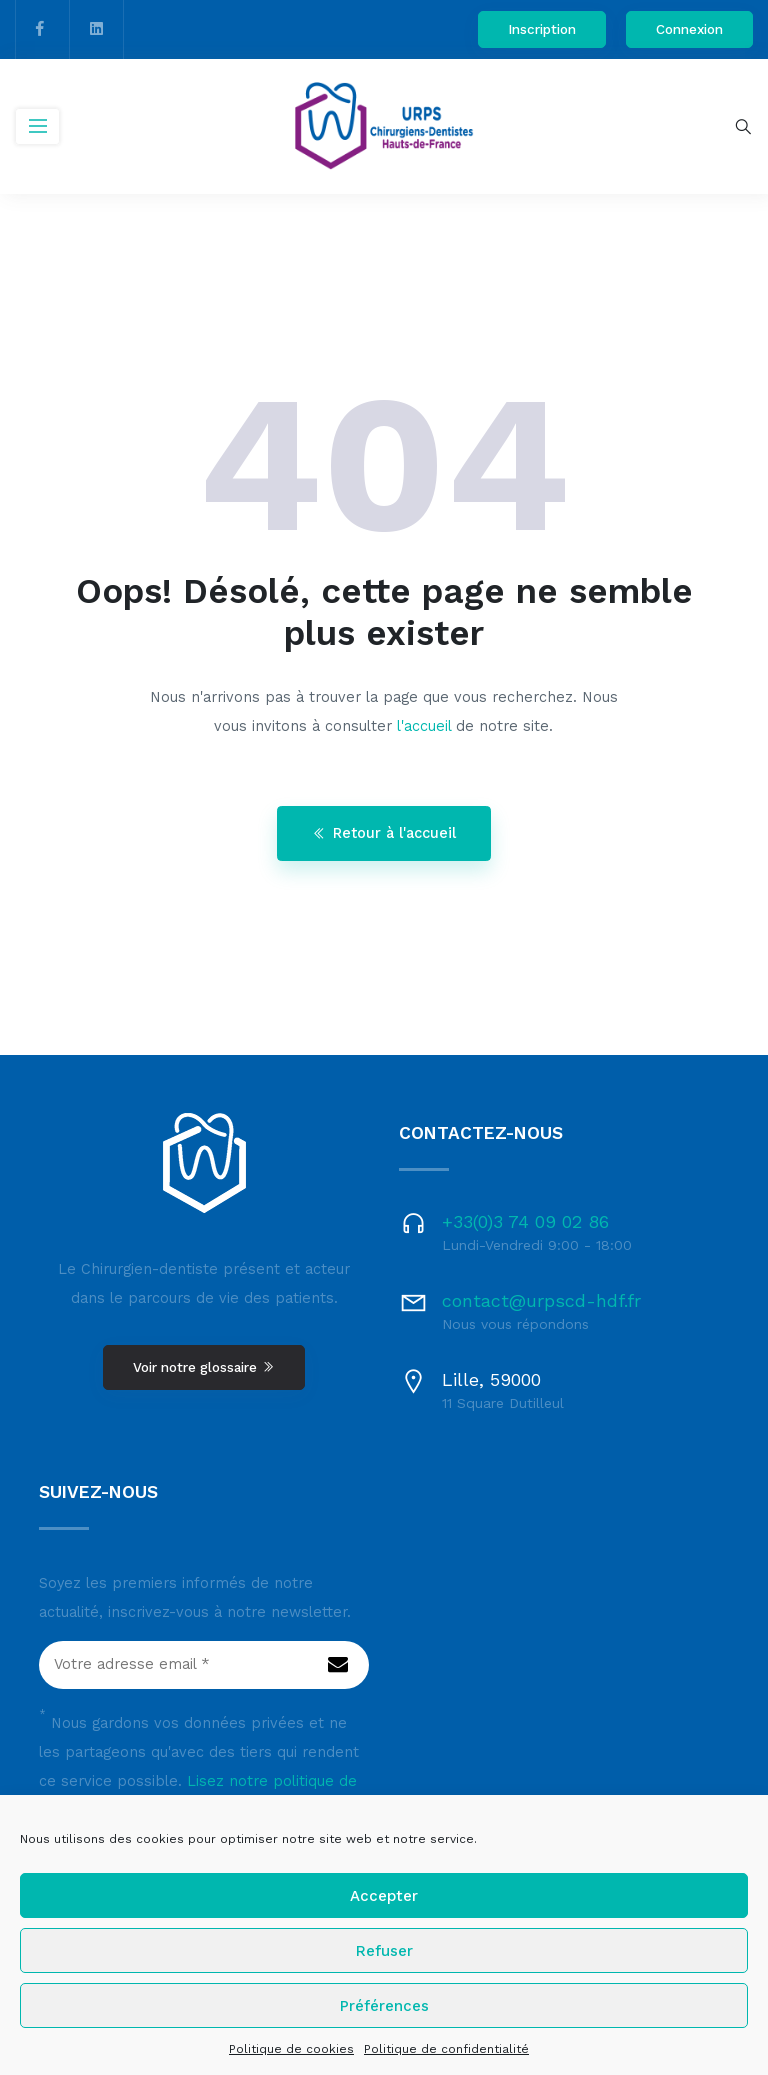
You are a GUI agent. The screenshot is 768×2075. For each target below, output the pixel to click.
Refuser (384, 1951)
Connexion (689, 29)
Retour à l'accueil (384, 833)
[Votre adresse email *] (204, 1665)
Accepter (384, 1896)
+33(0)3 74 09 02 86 (525, 1221)
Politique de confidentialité (446, 2049)
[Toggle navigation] (37, 126)
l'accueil (424, 726)
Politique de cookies (291, 2049)
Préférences (384, 2006)
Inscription (542, 29)
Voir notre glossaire (204, 1367)
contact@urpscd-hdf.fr (541, 1300)
